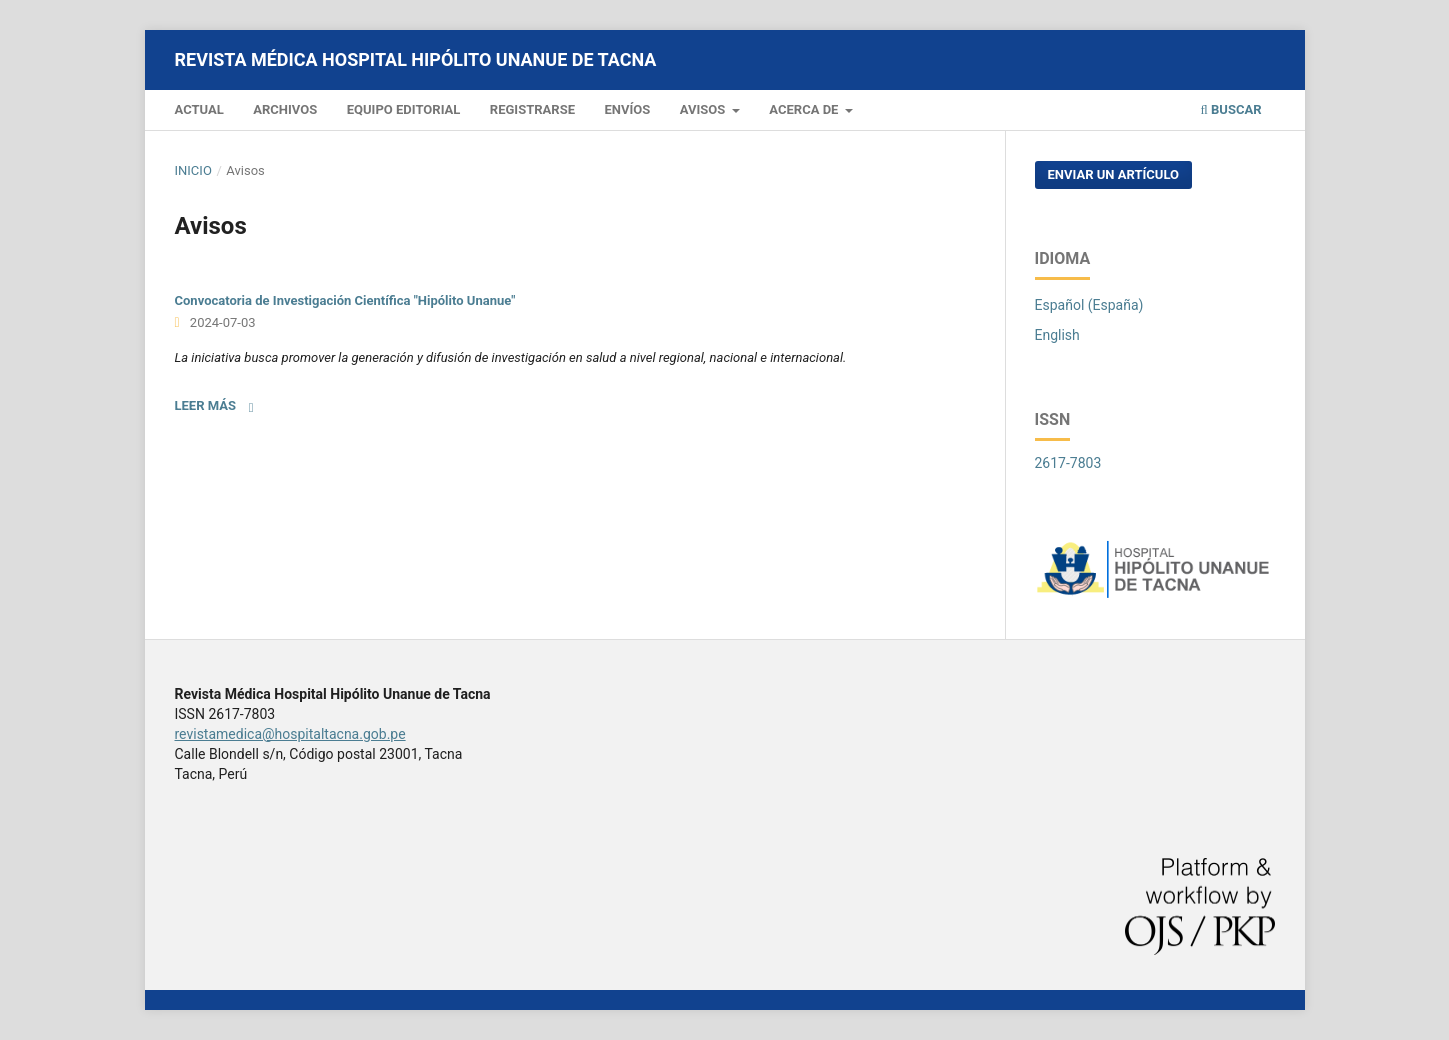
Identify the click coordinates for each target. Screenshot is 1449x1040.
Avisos (704, 109)
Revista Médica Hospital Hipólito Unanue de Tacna (416, 59)
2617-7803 (1068, 463)
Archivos (285, 109)
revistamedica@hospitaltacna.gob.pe (290, 734)
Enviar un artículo (1114, 174)
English (1057, 335)
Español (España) (1089, 305)
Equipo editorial (404, 109)
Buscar (1231, 109)
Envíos (628, 109)
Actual (199, 109)
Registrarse (532, 109)
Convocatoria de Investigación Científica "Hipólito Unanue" (345, 300)
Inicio (193, 170)
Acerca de (805, 109)
